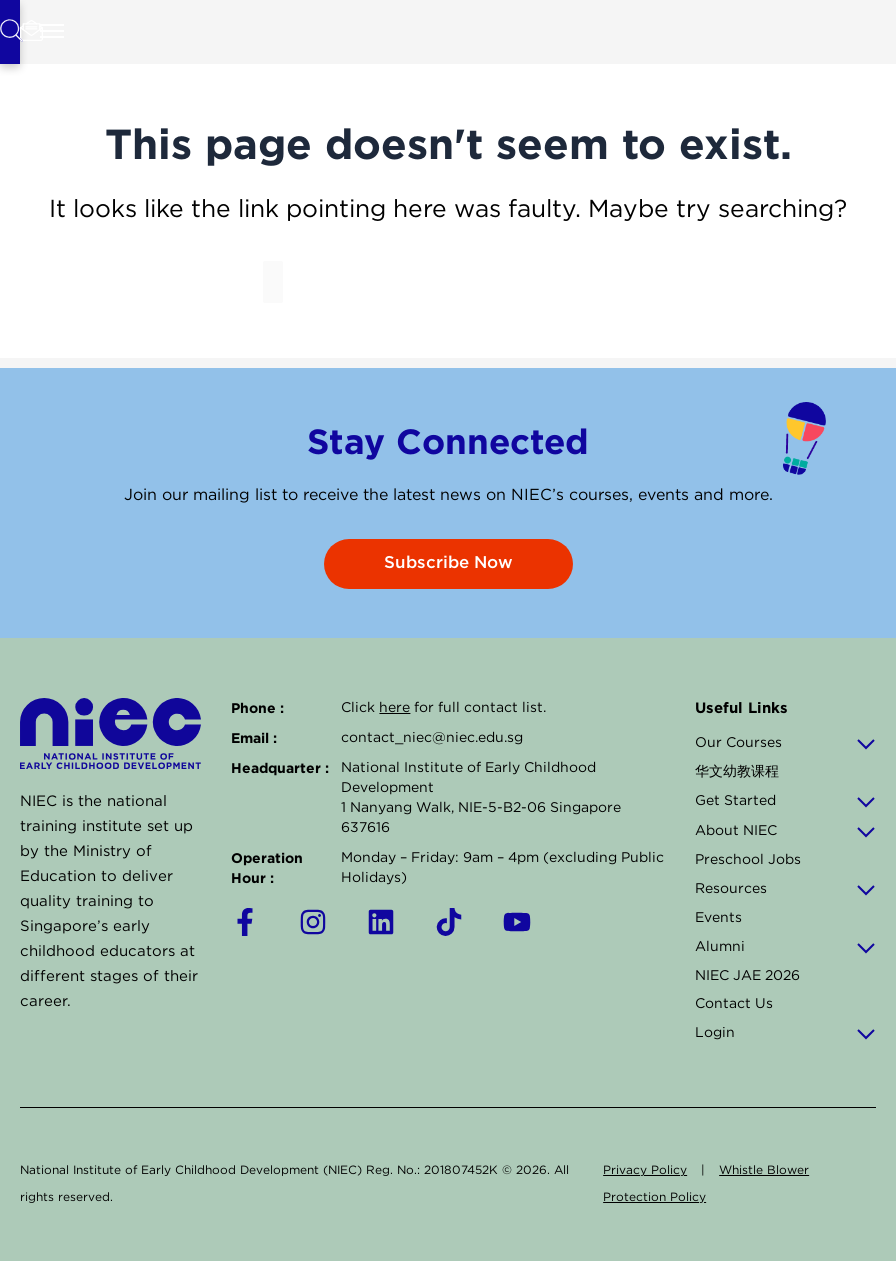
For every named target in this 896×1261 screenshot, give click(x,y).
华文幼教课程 (737, 772)
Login (785, 1033)
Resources (785, 889)
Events (718, 918)
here (394, 708)
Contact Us (734, 1004)
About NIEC (785, 831)
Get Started (785, 801)
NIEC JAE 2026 (747, 976)
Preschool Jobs (748, 860)
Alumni (785, 947)
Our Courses (785, 743)
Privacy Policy (645, 1170)
